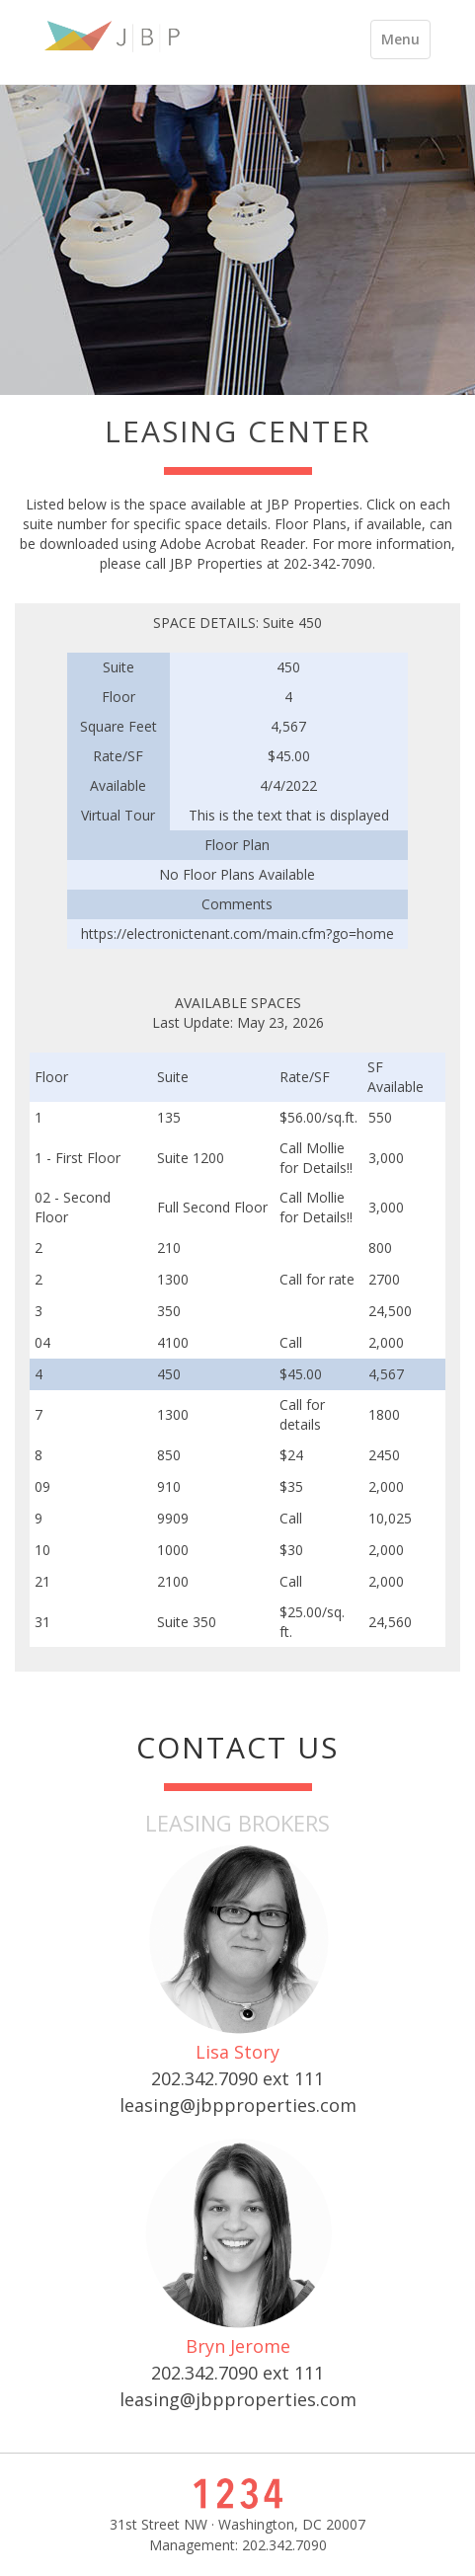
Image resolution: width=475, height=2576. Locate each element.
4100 (173, 1342)
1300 (173, 1279)
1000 (173, 1549)
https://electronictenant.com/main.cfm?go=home (237, 933)
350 (169, 1310)
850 (169, 1454)
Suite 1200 (190, 1157)
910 (169, 1486)
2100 (173, 1581)
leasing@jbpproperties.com (237, 2105)
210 (169, 1247)
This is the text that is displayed (289, 815)
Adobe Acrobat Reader (232, 543)
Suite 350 (186, 1621)
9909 (173, 1518)
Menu (405, 44)
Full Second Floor (212, 1207)
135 (169, 1117)
